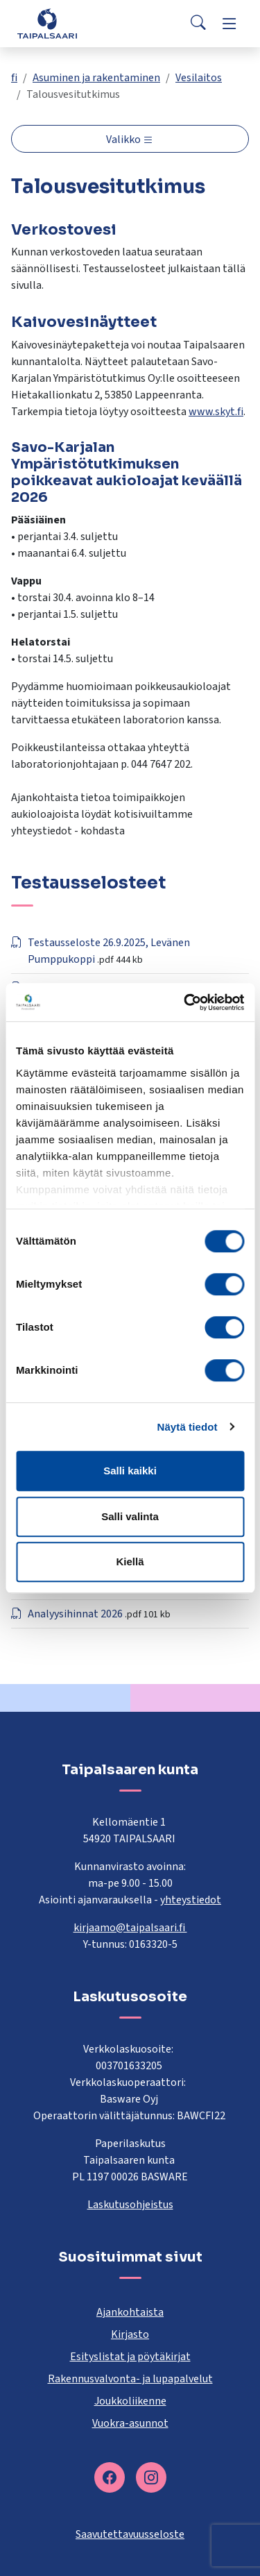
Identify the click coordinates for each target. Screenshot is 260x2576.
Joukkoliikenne (130, 2401)
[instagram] (151, 2477)
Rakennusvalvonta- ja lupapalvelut (130, 2378)
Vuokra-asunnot (130, 2423)
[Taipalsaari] (47, 23)
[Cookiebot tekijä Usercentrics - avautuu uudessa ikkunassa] (185, 1002)
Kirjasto (130, 2334)
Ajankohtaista (130, 2312)
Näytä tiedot (187, 1427)
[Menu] (229, 23)
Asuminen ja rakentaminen (96, 77)
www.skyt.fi (216, 411)
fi (14, 77)
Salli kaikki (130, 1470)
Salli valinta (130, 1516)
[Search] (198, 23)
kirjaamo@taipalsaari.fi (130, 1927)
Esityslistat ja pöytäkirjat (130, 2356)
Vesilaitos (198, 77)
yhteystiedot (190, 1900)
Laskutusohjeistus (130, 2204)
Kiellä (130, 1561)
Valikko (124, 139)
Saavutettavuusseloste (130, 2534)
